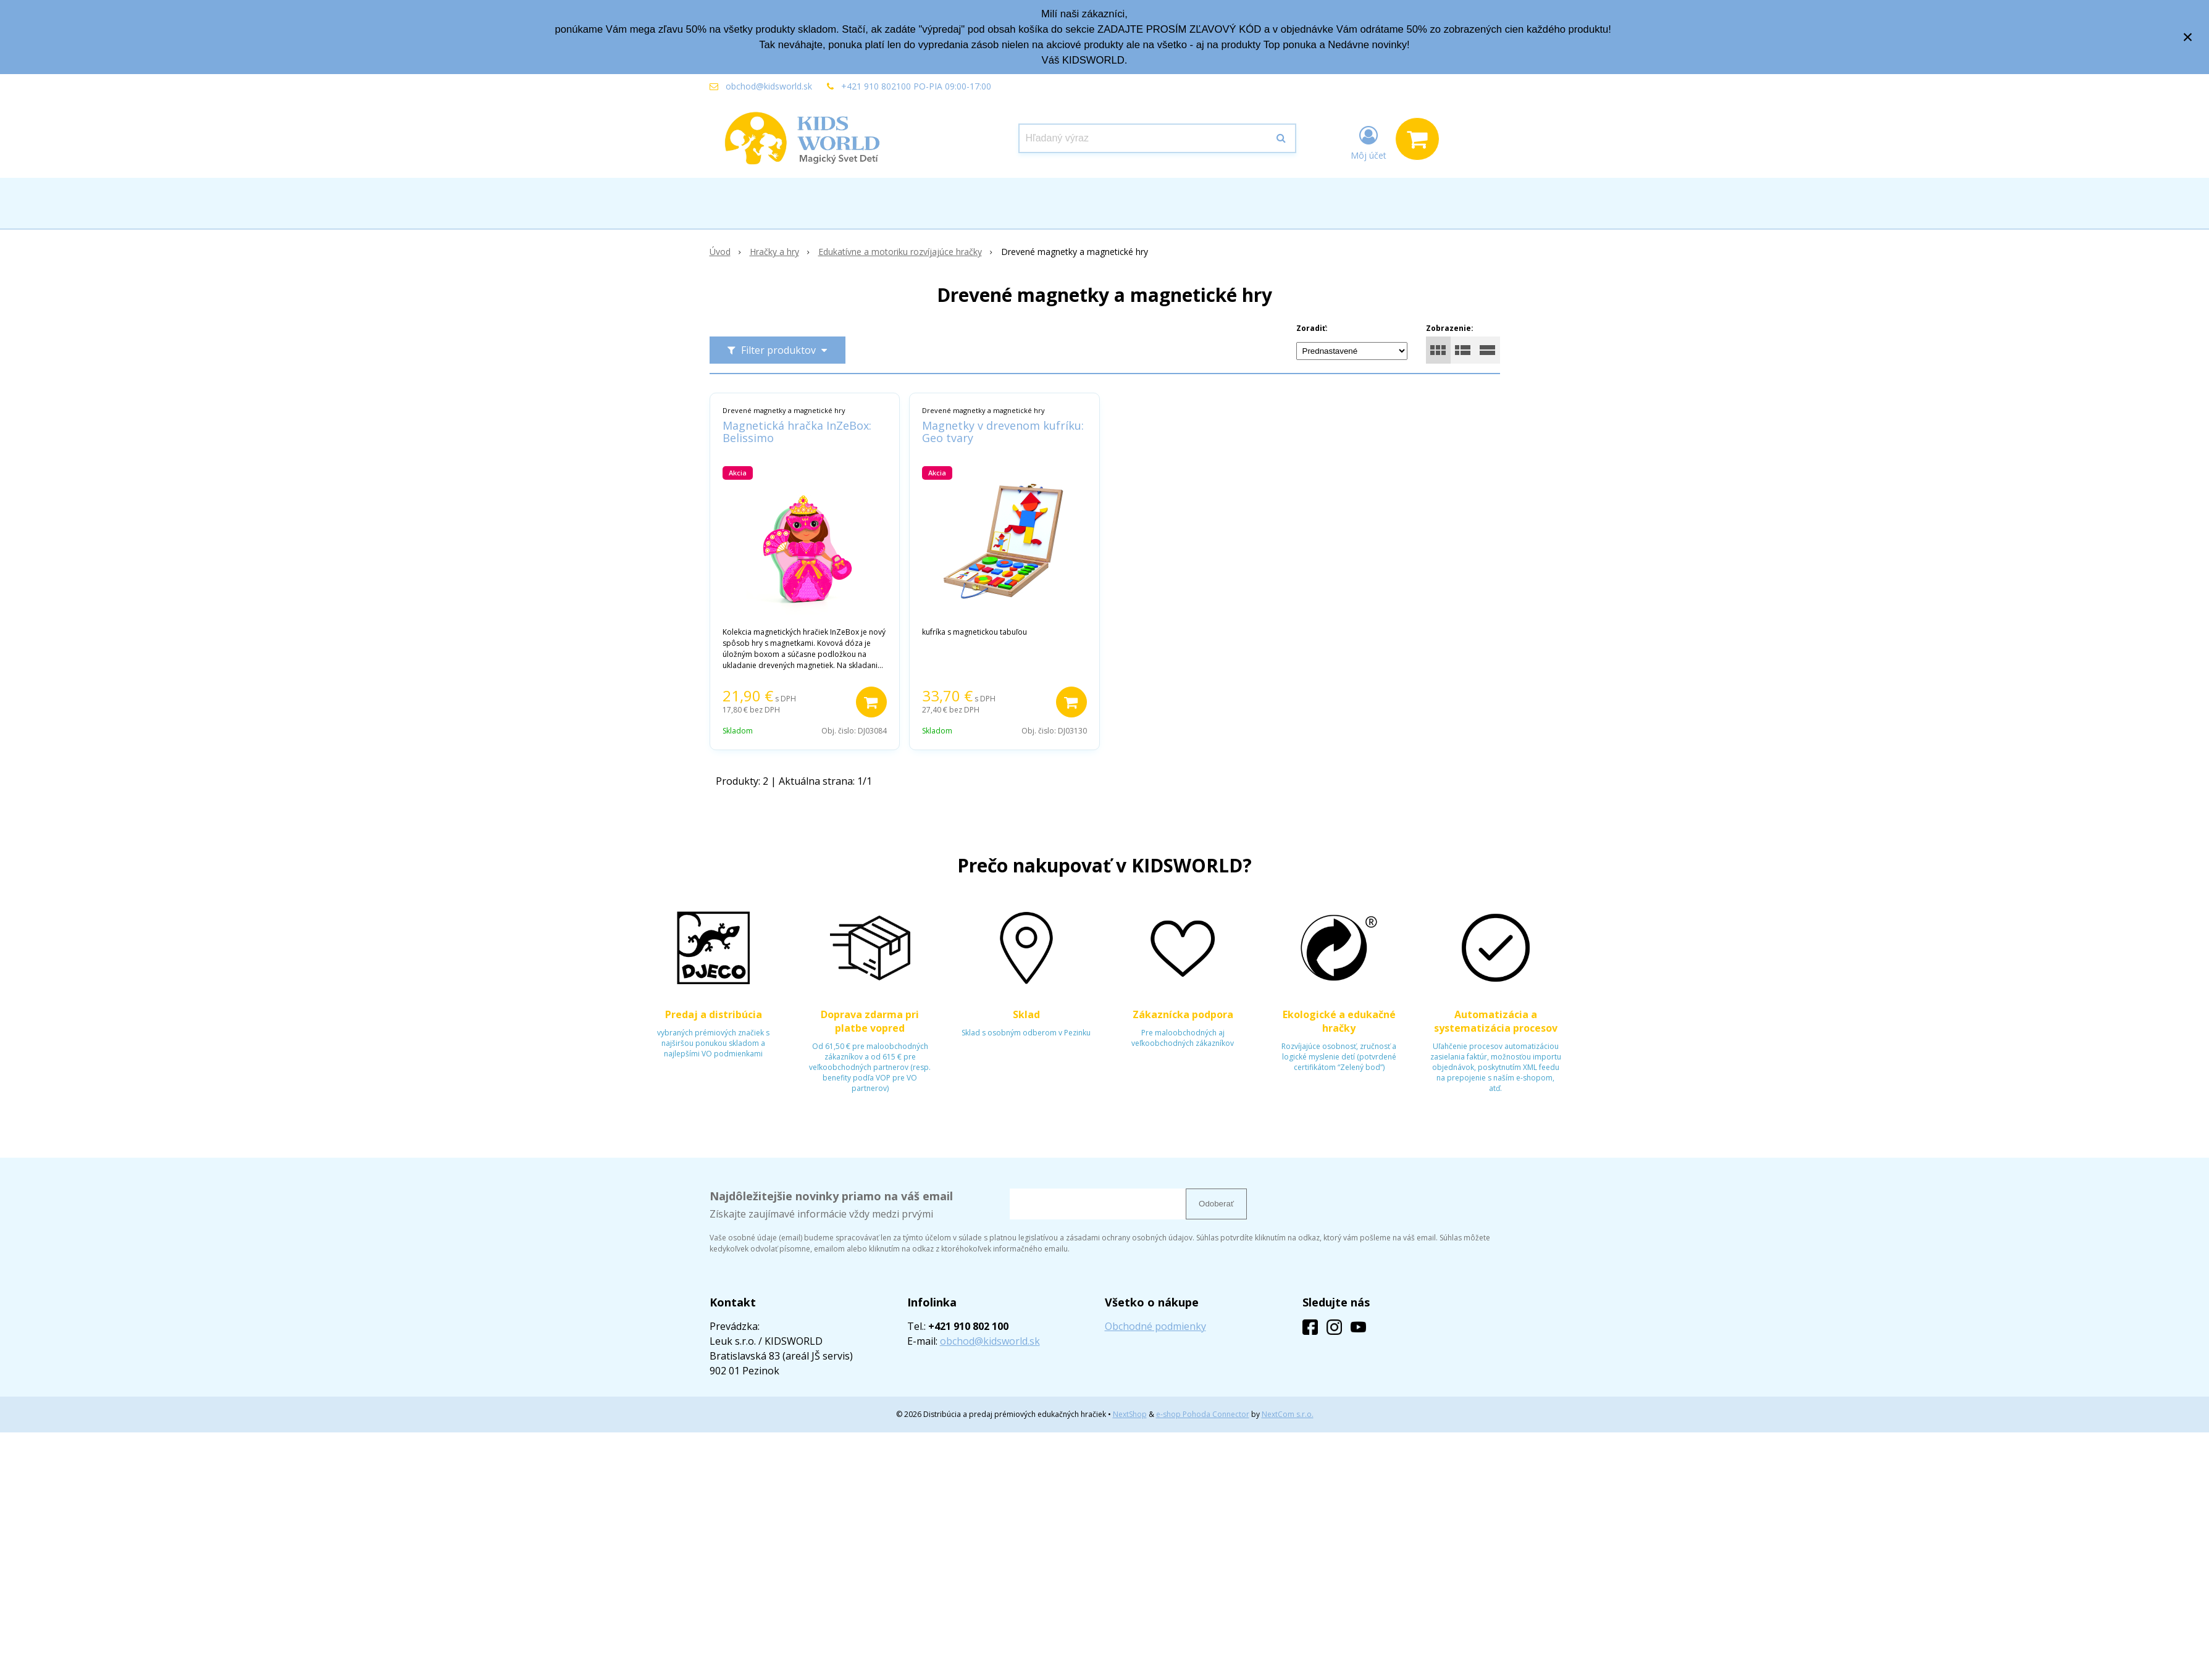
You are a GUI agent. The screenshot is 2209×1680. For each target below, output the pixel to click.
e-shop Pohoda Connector (1202, 1414)
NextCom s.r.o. (1288, 1414)
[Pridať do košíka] (871, 702)
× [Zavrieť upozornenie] (2188, 37)
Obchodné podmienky (1155, 1326)
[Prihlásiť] (1368, 141)
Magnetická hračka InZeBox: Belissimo (797, 431)
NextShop (1130, 1414)
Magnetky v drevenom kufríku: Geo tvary (1003, 431)
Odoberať (1216, 1203)
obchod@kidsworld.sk (769, 86)
